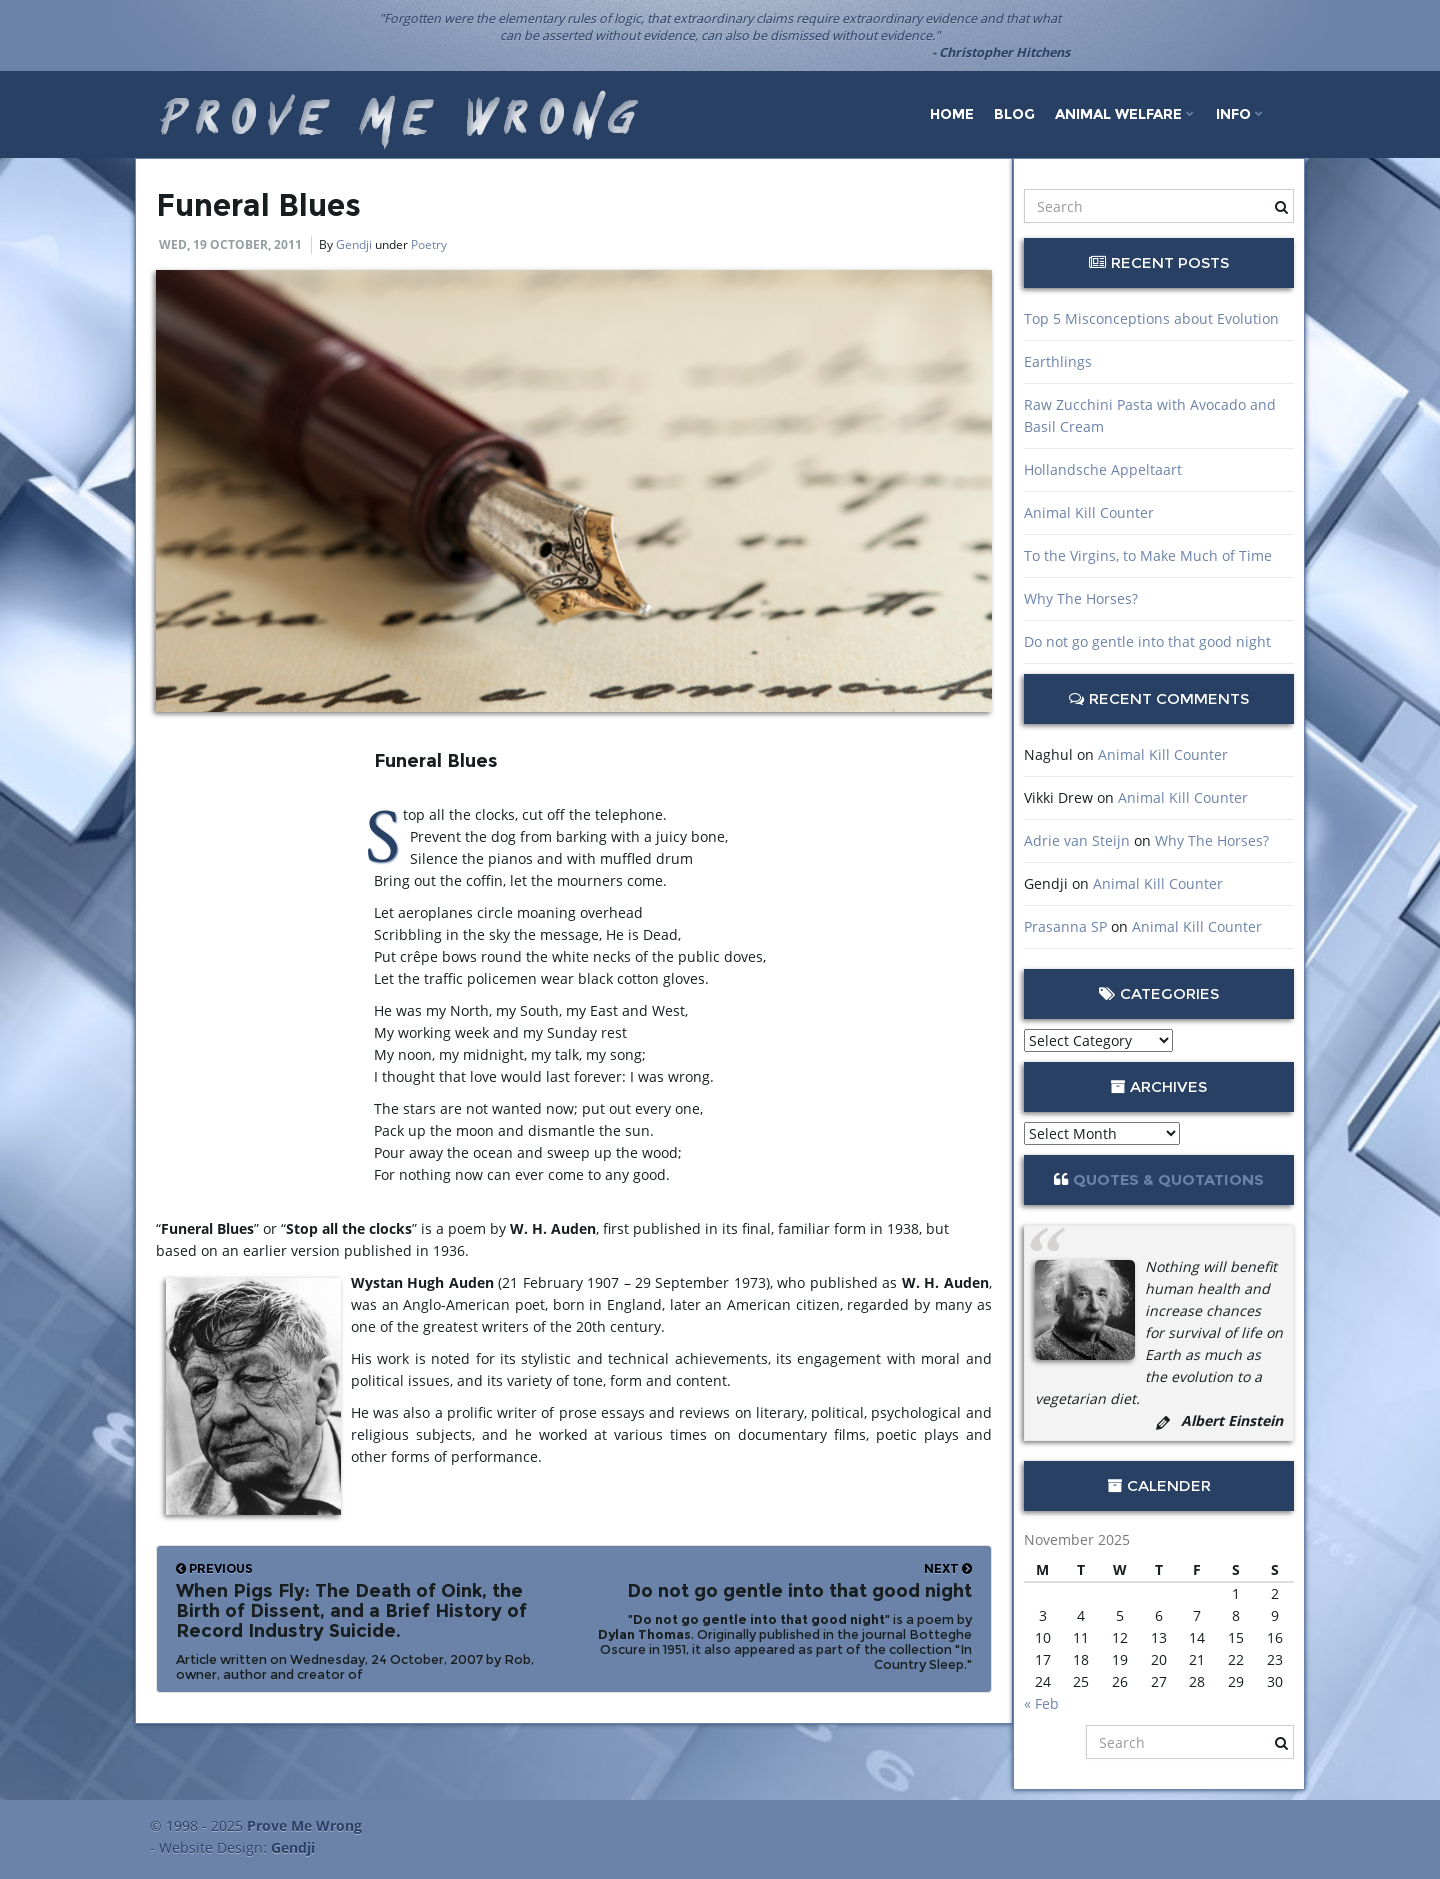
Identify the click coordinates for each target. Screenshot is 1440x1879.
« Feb (1041, 1703)
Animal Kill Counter (1089, 512)
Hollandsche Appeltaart (1103, 469)
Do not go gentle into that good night (1147, 641)
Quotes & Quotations (1168, 1179)
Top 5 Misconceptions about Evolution (1151, 318)
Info (1239, 114)
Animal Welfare (1124, 114)
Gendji (354, 244)
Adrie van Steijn (1077, 840)
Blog (1014, 114)
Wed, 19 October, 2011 (230, 244)
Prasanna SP (1065, 926)
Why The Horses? (1081, 598)
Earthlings (1058, 361)
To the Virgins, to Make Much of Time (1148, 555)
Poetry (429, 244)
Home (952, 114)
